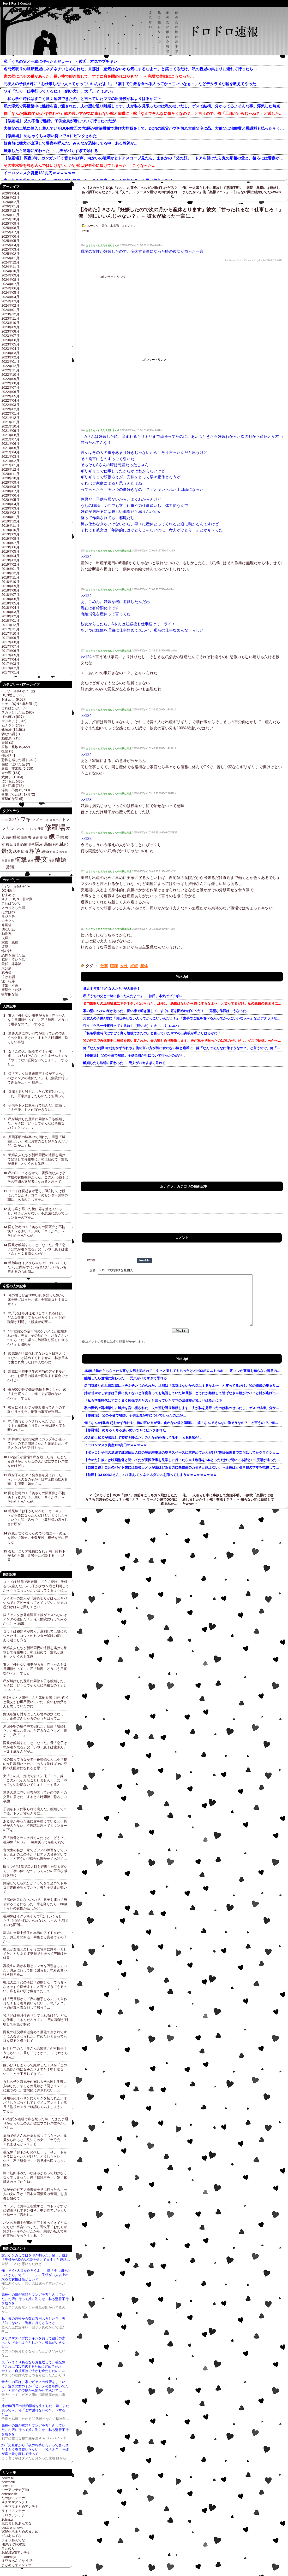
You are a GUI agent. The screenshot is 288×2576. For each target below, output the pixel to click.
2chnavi (7, 2519)
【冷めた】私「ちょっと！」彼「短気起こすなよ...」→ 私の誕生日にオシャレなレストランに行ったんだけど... (161, 1196)
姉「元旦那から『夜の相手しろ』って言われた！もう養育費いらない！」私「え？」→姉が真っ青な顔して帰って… (35, 2003)
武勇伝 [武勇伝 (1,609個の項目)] (18, 851)
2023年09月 (10, 327)
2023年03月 (10, 353)
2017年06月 (10, 651)
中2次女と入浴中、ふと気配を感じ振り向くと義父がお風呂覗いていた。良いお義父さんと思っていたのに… (36, 1702)
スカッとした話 (13, 712)
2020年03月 (10, 508)
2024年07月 (10, 284)
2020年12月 (10, 469)
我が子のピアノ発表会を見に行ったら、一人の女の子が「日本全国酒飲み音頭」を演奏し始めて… (37, 1479)
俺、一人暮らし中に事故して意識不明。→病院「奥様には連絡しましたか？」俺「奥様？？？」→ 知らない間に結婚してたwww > (232, 190)
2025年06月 (10, 236)
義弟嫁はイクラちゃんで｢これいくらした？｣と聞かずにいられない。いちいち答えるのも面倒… (37, 1267)
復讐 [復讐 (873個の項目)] (16, 844)
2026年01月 (10, 206)
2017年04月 (10, 659)
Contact (25, 3)
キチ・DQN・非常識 (16, 704)
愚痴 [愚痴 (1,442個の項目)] (48, 844)
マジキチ (8, 721)
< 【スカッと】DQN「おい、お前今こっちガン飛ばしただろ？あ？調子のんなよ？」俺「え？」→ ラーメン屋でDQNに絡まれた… (129, 192)
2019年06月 (10, 547)
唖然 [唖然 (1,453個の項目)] (16, 837)
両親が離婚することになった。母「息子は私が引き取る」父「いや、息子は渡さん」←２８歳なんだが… (37, 1249)
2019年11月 (10, 525)
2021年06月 (10, 443)
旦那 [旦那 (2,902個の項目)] (64, 844)
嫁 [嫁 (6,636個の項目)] (52, 836)
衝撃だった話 (11, 794)
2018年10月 (10, 582)
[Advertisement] (134, 314)
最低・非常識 (11, 768)
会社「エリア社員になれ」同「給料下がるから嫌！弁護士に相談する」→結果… (36, 1555)
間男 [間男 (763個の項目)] (51, 860)
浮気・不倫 (9, 790)
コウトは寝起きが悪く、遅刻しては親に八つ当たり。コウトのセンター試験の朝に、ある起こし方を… (37, 1195)
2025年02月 (10, 254)
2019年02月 (10, 564)
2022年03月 (10, 405)
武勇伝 (6, 777)
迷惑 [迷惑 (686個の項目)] (30, 860)
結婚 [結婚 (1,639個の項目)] (45, 851)
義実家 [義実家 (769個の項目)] (63, 851)
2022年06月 (10, 392)
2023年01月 (10, 361)
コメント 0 (128, 226)
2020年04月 (10, 504)
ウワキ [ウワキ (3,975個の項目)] (23, 819)
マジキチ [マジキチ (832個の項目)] (22, 829)
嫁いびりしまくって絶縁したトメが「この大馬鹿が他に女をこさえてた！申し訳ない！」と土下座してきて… (35, 2069)
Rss (14, 3)
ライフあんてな (13, 2540)
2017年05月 (10, 655)
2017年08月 (10, 642)
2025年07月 (10, 232)
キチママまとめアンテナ (19, 2506)
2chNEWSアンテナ (15, 2552)
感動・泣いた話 (13, 764)
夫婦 (4, 742)
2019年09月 (10, 534)
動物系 (6, 738)
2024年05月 (10, 292)
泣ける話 (8, 781)
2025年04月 (10, 245)
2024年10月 (10, 271)
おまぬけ (8, 699)
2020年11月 (10, 474)
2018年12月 (10, 573)
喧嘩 (114, 966)
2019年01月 (10, 569)
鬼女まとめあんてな (16, 2523)
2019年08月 (10, 538)
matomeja (8, 2557)
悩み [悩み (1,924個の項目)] (39, 844)
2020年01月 (10, 517)
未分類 (6, 773)
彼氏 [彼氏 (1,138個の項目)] (9, 844)
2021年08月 (10, 435)
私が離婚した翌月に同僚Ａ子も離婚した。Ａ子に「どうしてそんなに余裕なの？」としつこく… (36, 1123)
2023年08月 (10, 331)
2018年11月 (10, 577)
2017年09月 (10, 638)
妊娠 (134, 966)
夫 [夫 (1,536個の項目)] (30, 837)
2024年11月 (10, 267)
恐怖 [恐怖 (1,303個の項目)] (24, 844)
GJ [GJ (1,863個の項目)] (11, 819)
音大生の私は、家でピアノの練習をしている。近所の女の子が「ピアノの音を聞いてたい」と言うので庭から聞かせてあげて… (35, 1854)
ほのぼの (8, 717)
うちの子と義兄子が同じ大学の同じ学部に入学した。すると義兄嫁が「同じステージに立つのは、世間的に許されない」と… (35, 2086)
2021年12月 (10, 418)
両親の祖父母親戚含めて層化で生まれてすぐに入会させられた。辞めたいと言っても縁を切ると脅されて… (35, 2036)
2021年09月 (10, 431)
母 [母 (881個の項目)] (26, 852)
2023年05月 (10, 344)
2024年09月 (10, 275)
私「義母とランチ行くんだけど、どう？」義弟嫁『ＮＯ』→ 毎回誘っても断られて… (36, 1425)
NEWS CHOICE (13, 2544)
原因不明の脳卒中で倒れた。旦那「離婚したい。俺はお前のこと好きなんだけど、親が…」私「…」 (37, 1141)
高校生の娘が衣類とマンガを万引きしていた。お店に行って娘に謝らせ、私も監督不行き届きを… (35, 1970)
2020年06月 (10, 495)
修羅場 (6, 730)
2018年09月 (10, 586)
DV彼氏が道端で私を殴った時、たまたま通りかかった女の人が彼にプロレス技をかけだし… (37, 1461)
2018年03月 (10, 612)
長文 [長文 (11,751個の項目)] (41, 859)
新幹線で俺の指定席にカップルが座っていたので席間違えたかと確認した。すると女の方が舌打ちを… (37, 1443)
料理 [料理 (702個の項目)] (55, 844)
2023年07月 (10, 336)
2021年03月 (10, 456)
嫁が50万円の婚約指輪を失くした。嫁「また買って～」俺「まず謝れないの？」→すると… (36, 1394)
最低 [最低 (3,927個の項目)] (6, 851)
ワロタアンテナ (13, 2515)
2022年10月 (10, 374)
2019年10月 (10, 530)
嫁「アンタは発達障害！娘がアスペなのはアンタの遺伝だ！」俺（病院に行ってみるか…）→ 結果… (37, 1078)
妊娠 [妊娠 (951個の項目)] (35, 837)
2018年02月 (10, 616)
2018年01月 (10, 620)
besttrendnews (12, 2527)
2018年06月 (10, 599)
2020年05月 (10, 500)
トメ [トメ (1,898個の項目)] (66, 819)
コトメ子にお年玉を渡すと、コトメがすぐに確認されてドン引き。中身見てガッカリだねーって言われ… (35, 2210)
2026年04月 (10, 193)
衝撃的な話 (9, 799)
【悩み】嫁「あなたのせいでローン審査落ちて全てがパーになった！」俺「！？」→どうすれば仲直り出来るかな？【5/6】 (169, 1216)
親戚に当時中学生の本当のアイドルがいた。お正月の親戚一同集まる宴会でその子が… (37, 1376)
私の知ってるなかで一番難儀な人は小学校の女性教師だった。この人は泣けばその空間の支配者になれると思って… (37, 1177)
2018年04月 (10, 607)
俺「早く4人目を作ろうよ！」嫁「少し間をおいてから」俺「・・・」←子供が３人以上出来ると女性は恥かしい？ (36, 2275)
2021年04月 (10, 452)
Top (5, 3)
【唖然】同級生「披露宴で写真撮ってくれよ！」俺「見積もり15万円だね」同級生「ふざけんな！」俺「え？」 (161, 1223)
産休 (144, 966)
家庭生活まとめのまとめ (19, 2531)
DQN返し (8, 695)
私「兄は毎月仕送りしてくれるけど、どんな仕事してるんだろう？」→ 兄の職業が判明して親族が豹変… (36, 1317)
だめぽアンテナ (13, 2498)
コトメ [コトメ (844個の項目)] (44, 820)
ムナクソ (8, 725)
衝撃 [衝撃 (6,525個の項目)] (21, 859)
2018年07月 (10, 595)
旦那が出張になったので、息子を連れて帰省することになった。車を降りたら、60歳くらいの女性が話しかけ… (35, 1904)
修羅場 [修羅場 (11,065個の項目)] (55, 827)
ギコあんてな (11, 2536)
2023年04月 (10, 349)
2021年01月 (10, 465)
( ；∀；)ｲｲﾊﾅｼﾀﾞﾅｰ (15, 691)
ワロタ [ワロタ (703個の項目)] (32, 828)
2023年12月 (10, 314)
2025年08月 (10, 228)
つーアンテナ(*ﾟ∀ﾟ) (15, 2490)
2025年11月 (10, 215)
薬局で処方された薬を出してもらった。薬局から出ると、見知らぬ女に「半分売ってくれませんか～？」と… (35, 2140)
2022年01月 (10, 413)
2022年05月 (10, 396)
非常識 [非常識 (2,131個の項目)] (7, 867)
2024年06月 (10, 288)
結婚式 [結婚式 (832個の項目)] (54, 852)
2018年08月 (10, 590)
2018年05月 (10, 603)
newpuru (7, 2486)
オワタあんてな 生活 (17, 2561)
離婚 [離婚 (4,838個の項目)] (60, 860)
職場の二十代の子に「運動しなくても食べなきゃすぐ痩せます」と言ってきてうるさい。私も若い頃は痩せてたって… (35, 1986)
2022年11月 (10, 370)
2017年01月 (10, 672)
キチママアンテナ (14, 2502)
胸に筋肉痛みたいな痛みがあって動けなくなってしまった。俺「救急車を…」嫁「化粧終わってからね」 (35, 2177)
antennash (9, 2494)
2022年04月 (10, 400)
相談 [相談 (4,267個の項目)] (34, 851)
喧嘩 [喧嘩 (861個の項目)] (24, 837)
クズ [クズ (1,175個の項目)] (35, 820)
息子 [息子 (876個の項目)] (31, 844)
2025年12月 (10, 210)
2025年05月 (10, 241)
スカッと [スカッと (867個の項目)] (55, 820)
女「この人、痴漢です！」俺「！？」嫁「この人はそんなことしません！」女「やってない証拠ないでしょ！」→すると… (35, 1780)
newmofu (8, 2482)
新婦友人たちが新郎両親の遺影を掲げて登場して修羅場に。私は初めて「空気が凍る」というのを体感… (37, 1159)
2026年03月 (10, 197)
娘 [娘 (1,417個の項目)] (46, 837)
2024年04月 (10, 297)
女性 (124, 966)
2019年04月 (10, 556)
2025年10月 (10, 219)
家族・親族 (9, 747)
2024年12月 (10, 262)
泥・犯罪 (8, 786)
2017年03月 (10, 664)
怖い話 (6, 755)
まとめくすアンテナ (16, 2565)
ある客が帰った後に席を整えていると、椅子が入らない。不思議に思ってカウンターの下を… (37, 1213)
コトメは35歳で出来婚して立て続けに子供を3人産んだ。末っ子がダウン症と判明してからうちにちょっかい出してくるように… (36, 1586)
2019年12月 (10, 521)
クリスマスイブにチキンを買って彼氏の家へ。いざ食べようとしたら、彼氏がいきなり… (33, 2342)
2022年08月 (10, 383)
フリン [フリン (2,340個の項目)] (8, 828)
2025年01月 (10, 258)
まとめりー (9, 2548)
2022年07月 (10, 387)
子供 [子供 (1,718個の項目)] (60, 837)
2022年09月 (10, 379)
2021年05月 (10, 448)
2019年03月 (10, 560)
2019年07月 (10, 543)
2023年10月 (10, 323)
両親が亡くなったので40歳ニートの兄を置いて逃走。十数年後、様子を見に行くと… (37, 1537)
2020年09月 (10, 482)
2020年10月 (10, 478)
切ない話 (8, 734)
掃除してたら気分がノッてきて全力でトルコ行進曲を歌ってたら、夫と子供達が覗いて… (35, 1887)
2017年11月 (10, 629)
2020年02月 (10, 513)
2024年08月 (10, 279)
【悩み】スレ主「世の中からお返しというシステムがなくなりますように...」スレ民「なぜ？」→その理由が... (160, 1203)
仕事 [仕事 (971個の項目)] (40, 829)
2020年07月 (10, 491)
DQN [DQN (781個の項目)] (4, 820)
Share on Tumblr (144, 1260)
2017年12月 (10, 625)
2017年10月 (10, 633)
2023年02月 (10, 357)
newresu (7, 2478)
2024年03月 (10, 301)
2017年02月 (10, 668)
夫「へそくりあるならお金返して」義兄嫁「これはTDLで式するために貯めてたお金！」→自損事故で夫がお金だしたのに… (33, 2366)
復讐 (4, 751)
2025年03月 (10, 249)
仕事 (104, 966)
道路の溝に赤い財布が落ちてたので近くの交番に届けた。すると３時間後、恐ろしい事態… (37, 1037)
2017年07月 (10, 646)
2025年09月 (10, 223)
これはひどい (11, 708)
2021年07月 (10, 439)
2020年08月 (10, 487)
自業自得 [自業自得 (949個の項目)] (7, 860)
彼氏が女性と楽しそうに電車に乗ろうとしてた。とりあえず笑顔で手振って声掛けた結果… (35, 1953)
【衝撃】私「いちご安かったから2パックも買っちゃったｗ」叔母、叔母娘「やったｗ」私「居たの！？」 (157, 1210)
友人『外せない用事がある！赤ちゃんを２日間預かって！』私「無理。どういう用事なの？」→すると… (37, 1019)
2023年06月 (10, 340)
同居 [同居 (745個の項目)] (9, 837)
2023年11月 (10, 318)
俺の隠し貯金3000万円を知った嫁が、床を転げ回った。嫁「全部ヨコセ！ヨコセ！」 (37, 1299)
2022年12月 (10, 366)
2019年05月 (10, 551)
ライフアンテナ (13, 2511)
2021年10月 (10, 426)
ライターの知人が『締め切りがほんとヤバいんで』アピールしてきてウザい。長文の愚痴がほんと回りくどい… (35, 1602)
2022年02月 (10, 409)
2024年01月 (10, 310)
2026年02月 (10, 202)
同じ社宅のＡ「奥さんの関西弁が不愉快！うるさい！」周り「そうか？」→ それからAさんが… (36, 1231)
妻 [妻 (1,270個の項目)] (41, 837)
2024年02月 (10, 305)
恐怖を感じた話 (13, 760)
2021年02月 (10, 461)
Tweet (86, 231)
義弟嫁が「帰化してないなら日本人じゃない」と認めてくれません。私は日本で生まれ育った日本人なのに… (37, 1358)
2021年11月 (10, 422)
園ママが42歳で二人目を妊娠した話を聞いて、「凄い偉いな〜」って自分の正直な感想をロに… (35, 1871)
